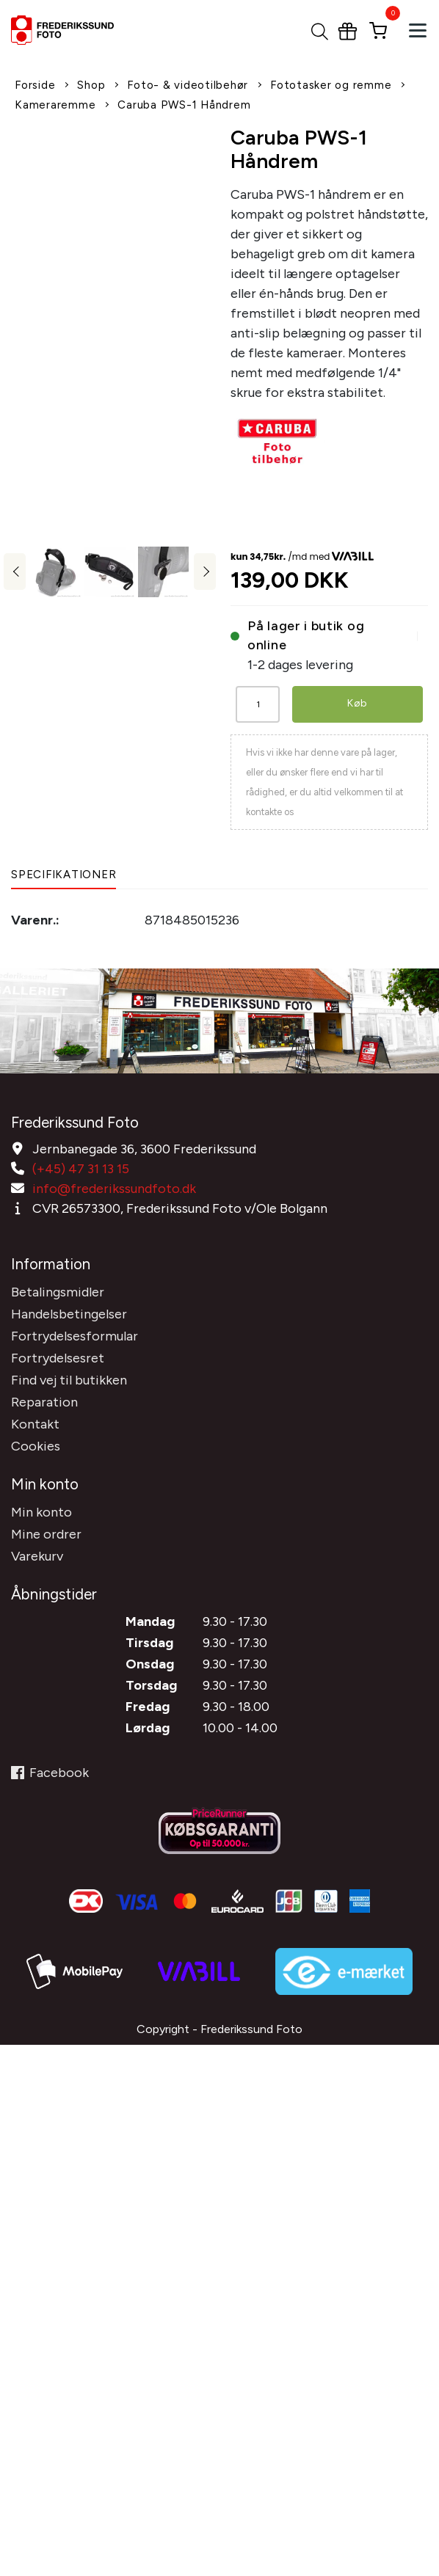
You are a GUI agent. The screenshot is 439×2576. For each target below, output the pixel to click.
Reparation (44, 1402)
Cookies (35, 1446)
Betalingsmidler (57, 1292)
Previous (15, 571)
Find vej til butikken (69, 1380)
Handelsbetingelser (69, 1314)
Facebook (50, 1773)
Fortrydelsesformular (74, 1336)
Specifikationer (63, 874)
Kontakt (35, 1424)
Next (205, 571)
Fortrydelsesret (57, 1358)
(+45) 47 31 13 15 (80, 1169)
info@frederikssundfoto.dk (114, 1189)
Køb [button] (357, 703)
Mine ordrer (46, 1534)
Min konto (41, 1512)
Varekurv (37, 1556)
